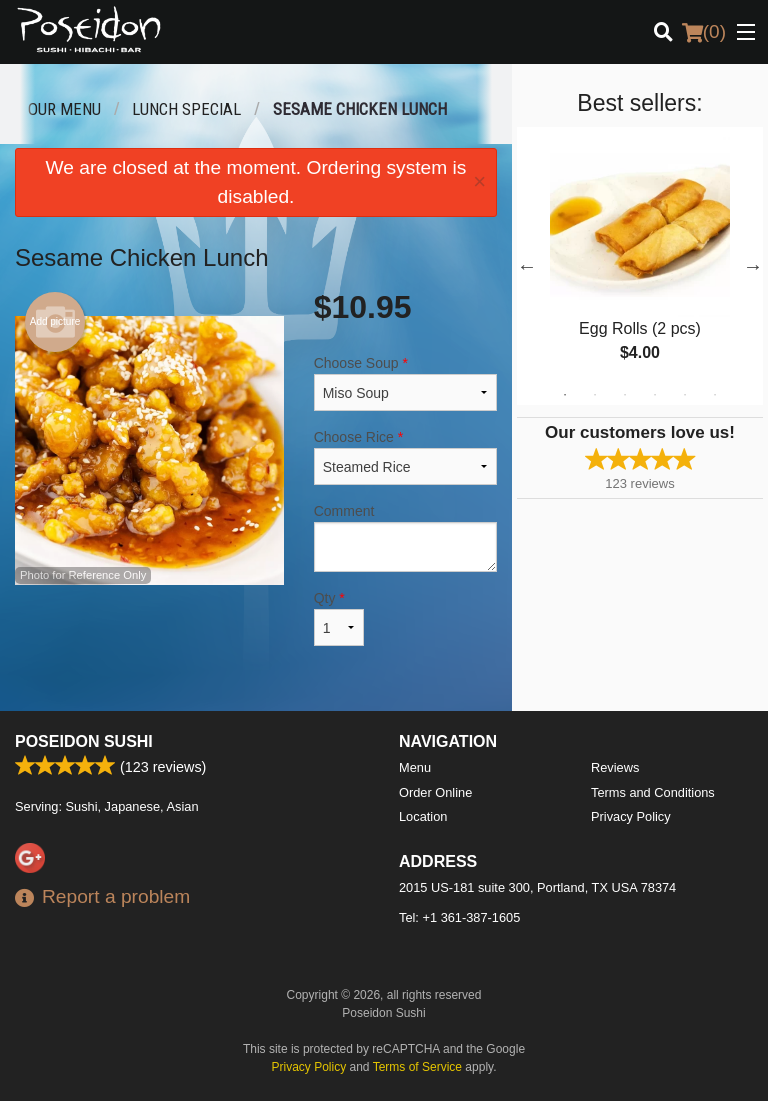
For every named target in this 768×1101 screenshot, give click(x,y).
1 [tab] (565, 395)
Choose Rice (405, 457)
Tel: (459, 917)
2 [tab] (595, 395)
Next (753, 266)
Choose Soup (405, 383)
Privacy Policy (631, 816)
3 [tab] (625, 395)
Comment (405, 537)
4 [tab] (655, 395)
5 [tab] (685, 395)
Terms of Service (417, 1067)
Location (423, 816)
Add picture (55, 322)
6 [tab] (715, 395)
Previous (527, 266)
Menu (415, 767)
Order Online (435, 792)
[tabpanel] (640, 266)
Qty (339, 618)
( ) (704, 32)
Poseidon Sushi (84, 741)
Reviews (615, 767)
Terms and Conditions (653, 792)
